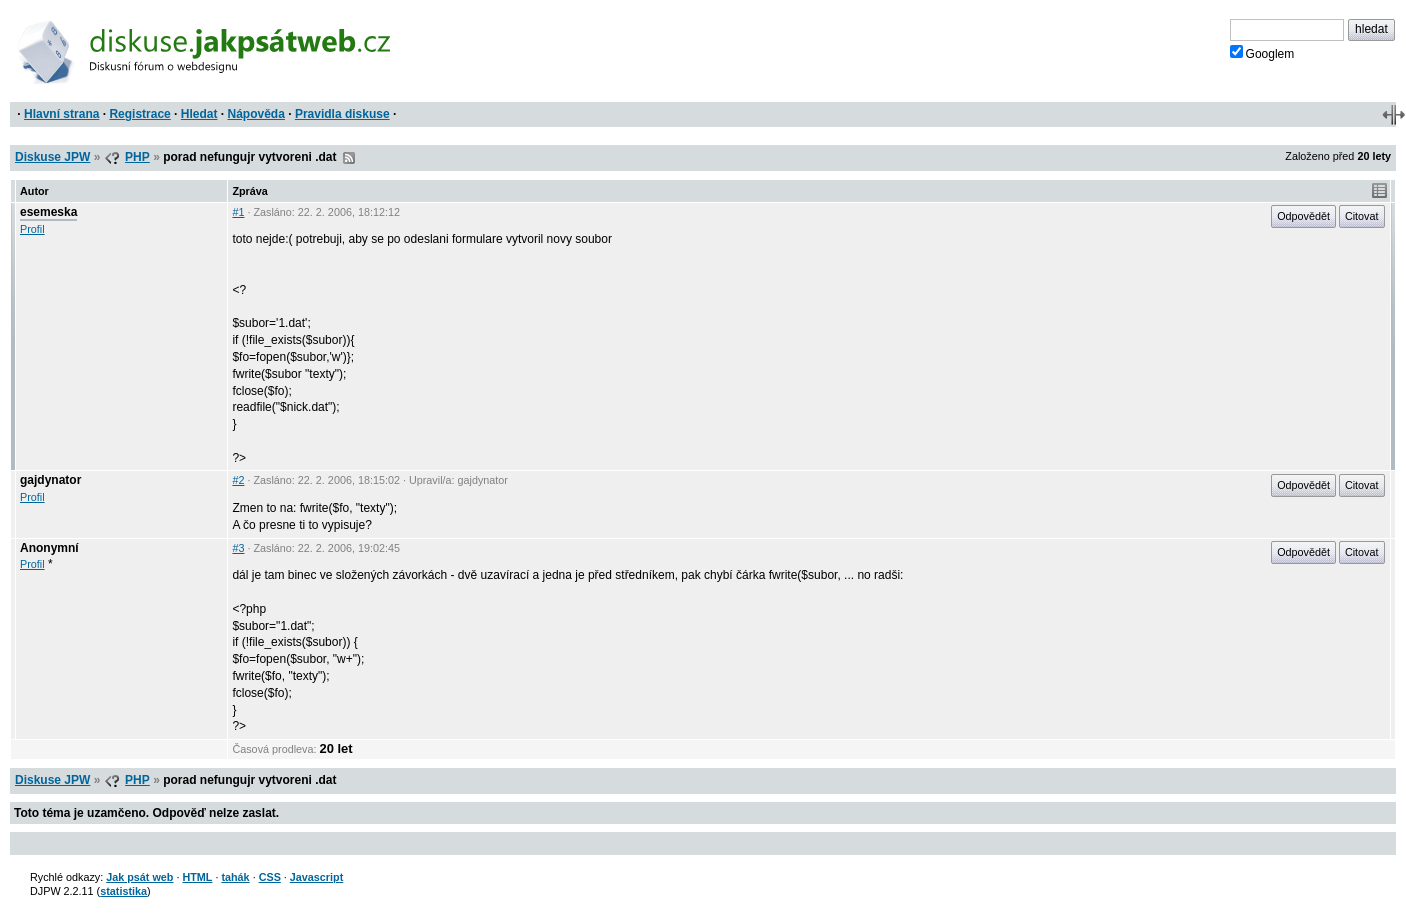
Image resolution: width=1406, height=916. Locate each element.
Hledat (199, 114)
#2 (238, 480)
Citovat (1362, 216)
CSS (270, 877)
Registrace (139, 114)
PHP (137, 157)
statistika (123, 891)
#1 (238, 212)
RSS (349, 158)
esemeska (48, 212)
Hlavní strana (61, 114)
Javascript (316, 877)
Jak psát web (139, 877)
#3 (238, 548)
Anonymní (49, 548)
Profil (32, 229)
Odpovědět (1303, 216)
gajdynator (50, 480)
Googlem (1262, 53)
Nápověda (256, 114)
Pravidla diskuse (342, 114)
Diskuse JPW (52, 157)
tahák (235, 877)
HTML (197, 877)
